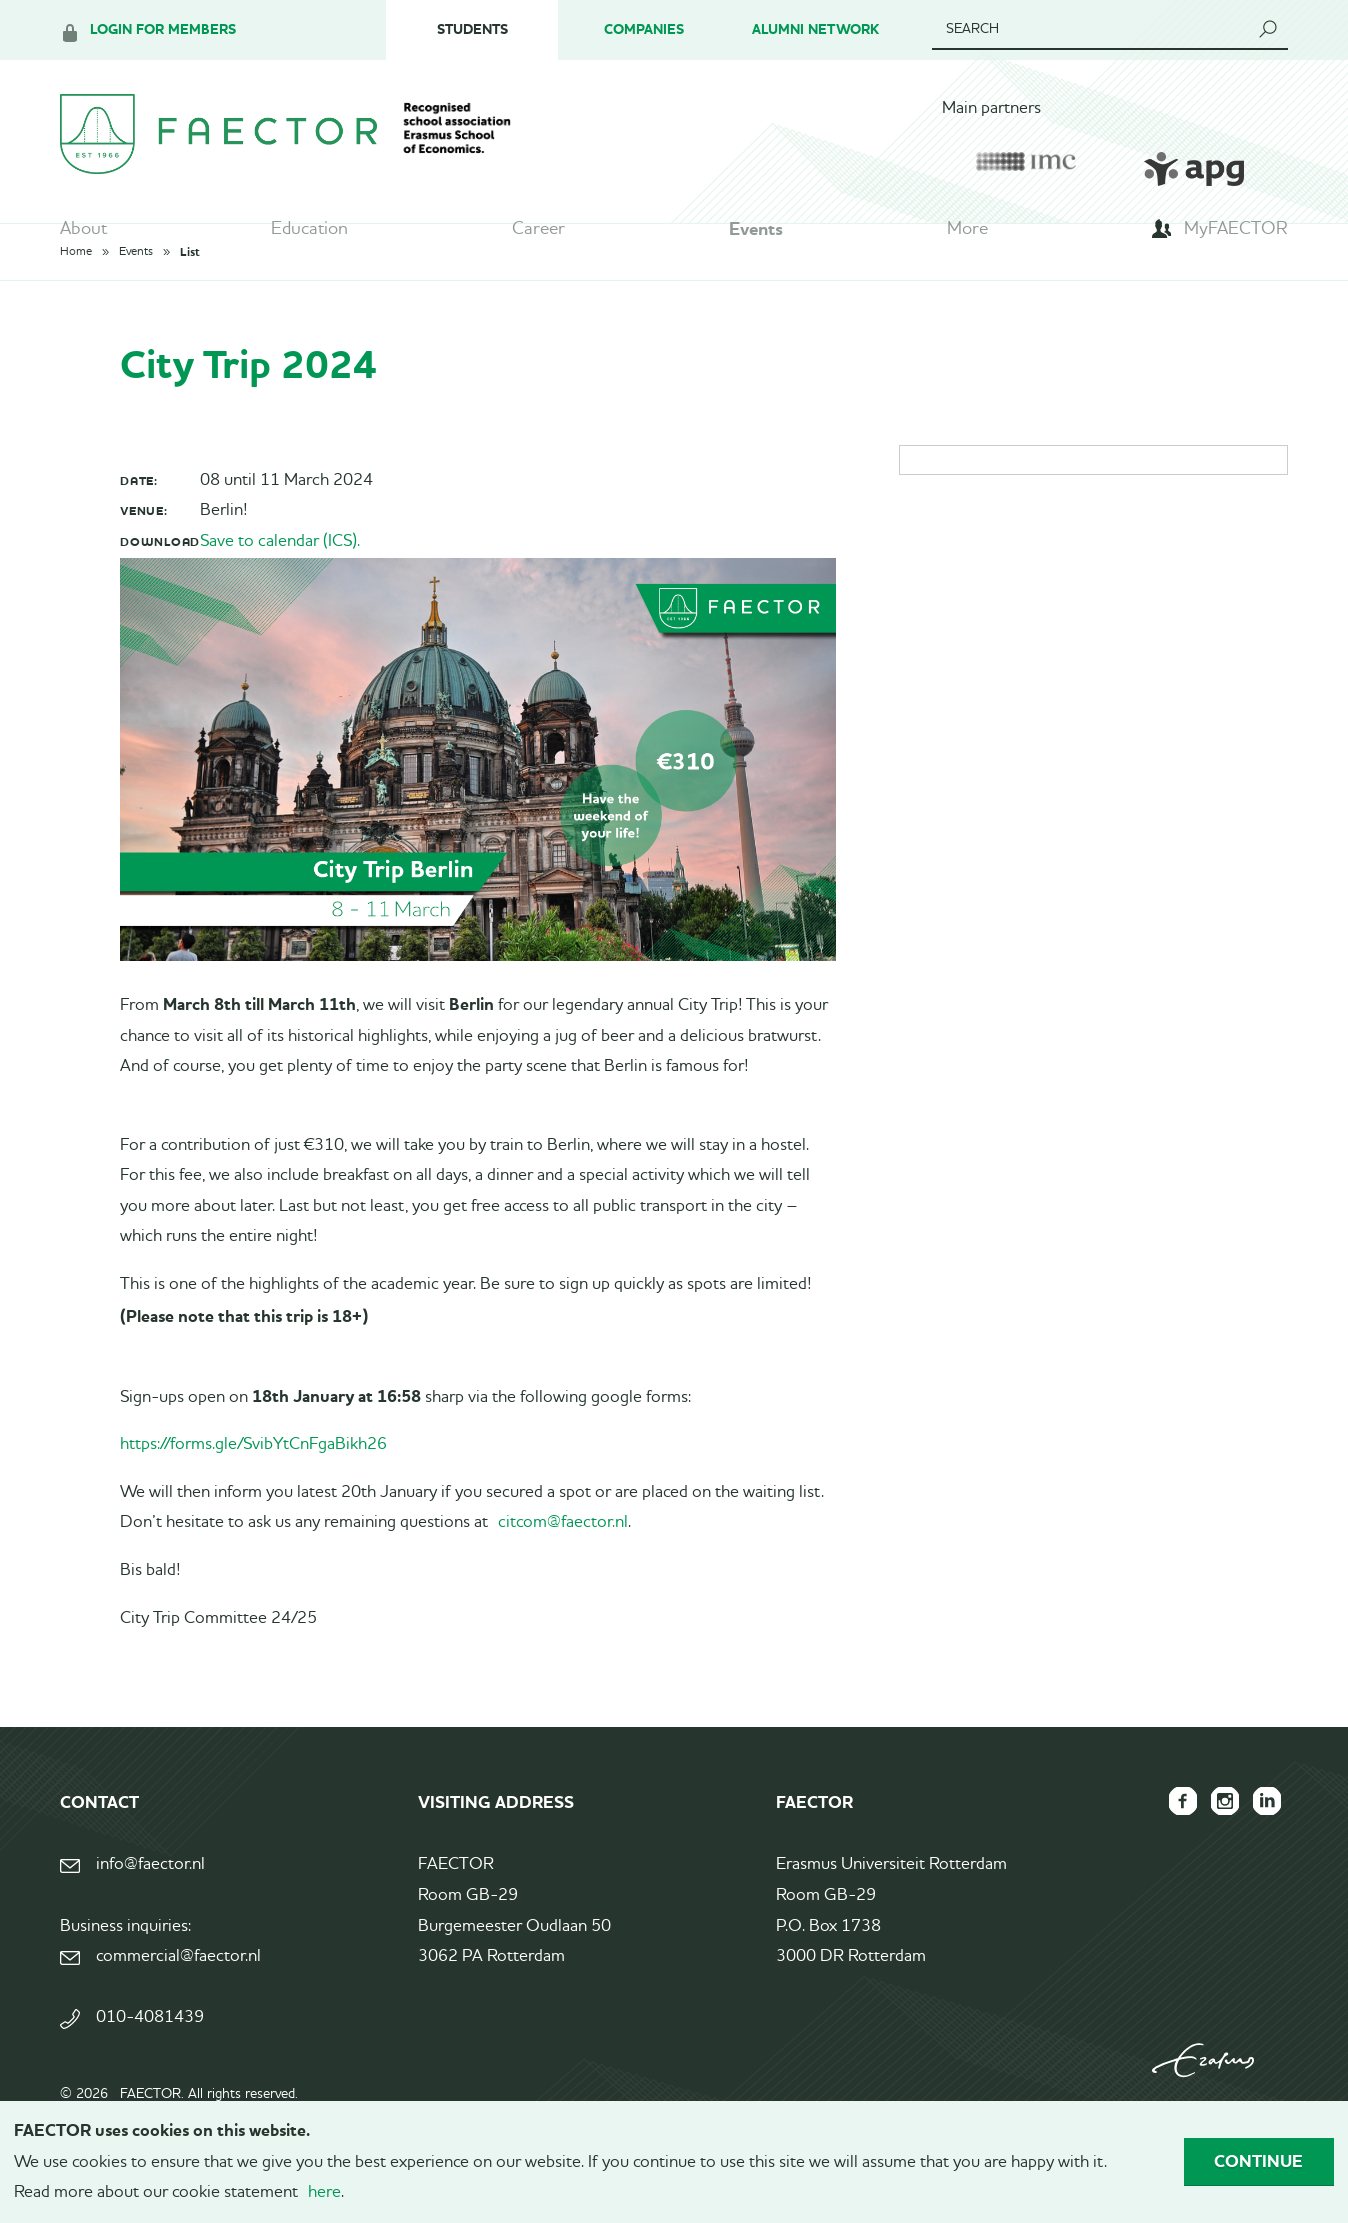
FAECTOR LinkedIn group (1264, 1848)
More (967, 235)
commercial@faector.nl (178, 2002)
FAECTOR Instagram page (1216, 1848)
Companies (644, 29)
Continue (1258, 2161)
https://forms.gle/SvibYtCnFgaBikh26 (253, 1491)
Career (538, 235)
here (324, 2192)
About (83, 235)
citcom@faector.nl (563, 1569)
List (190, 298)
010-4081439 (150, 2064)
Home (76, 298)
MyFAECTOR (1236, 235)
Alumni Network (815, 29)
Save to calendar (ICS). (280, 587)
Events (756, 235)
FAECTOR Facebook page (1168, 1848)
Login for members (163, 29)
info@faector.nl (150, 1911)
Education (309, 235)
